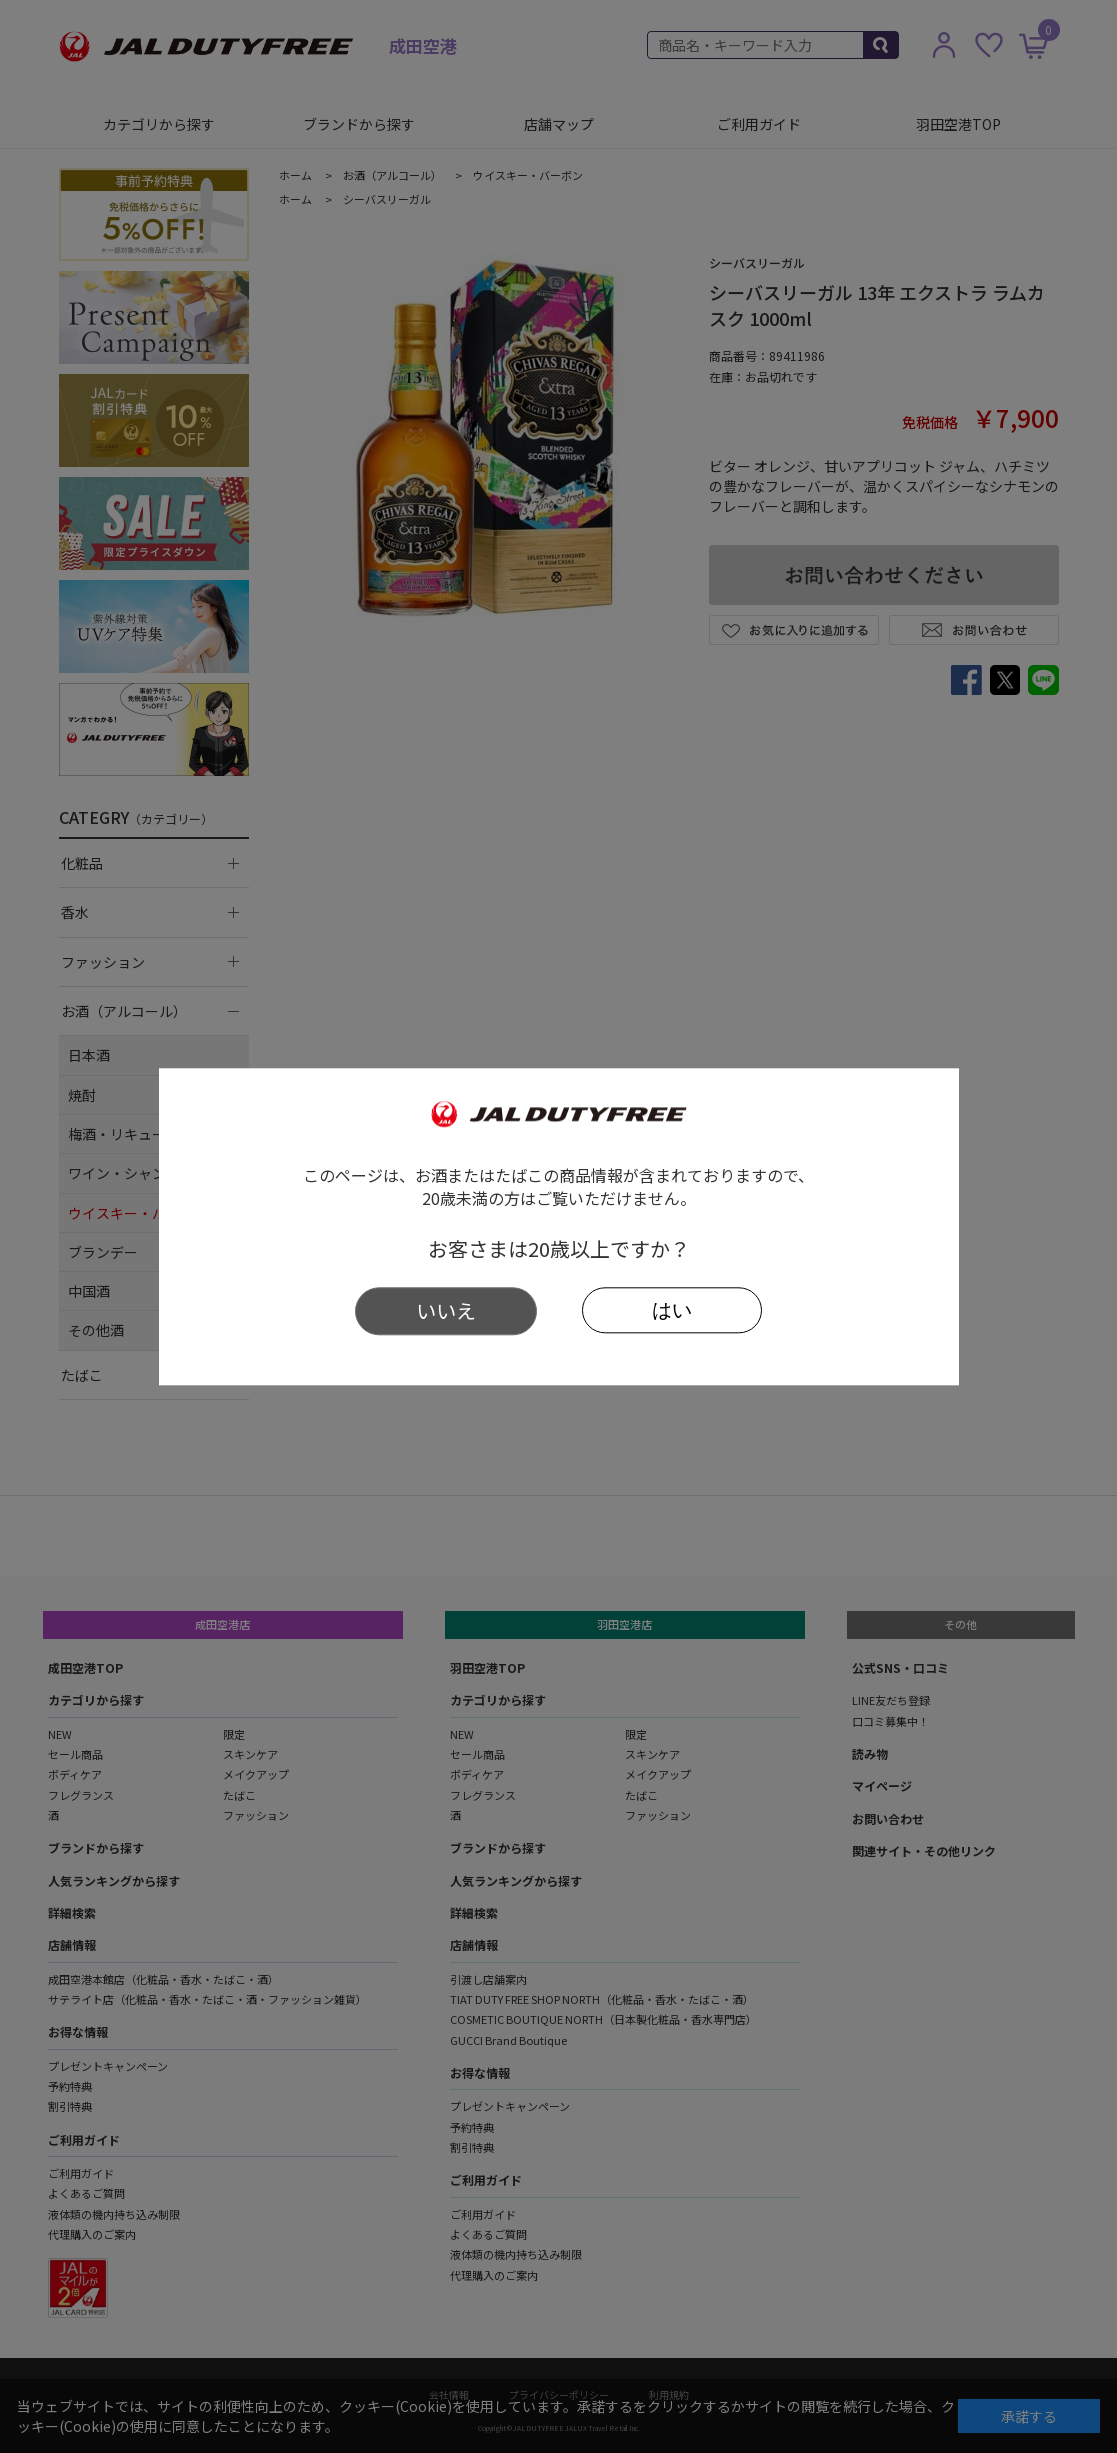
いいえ (446, 1310)
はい (672, 1310)
